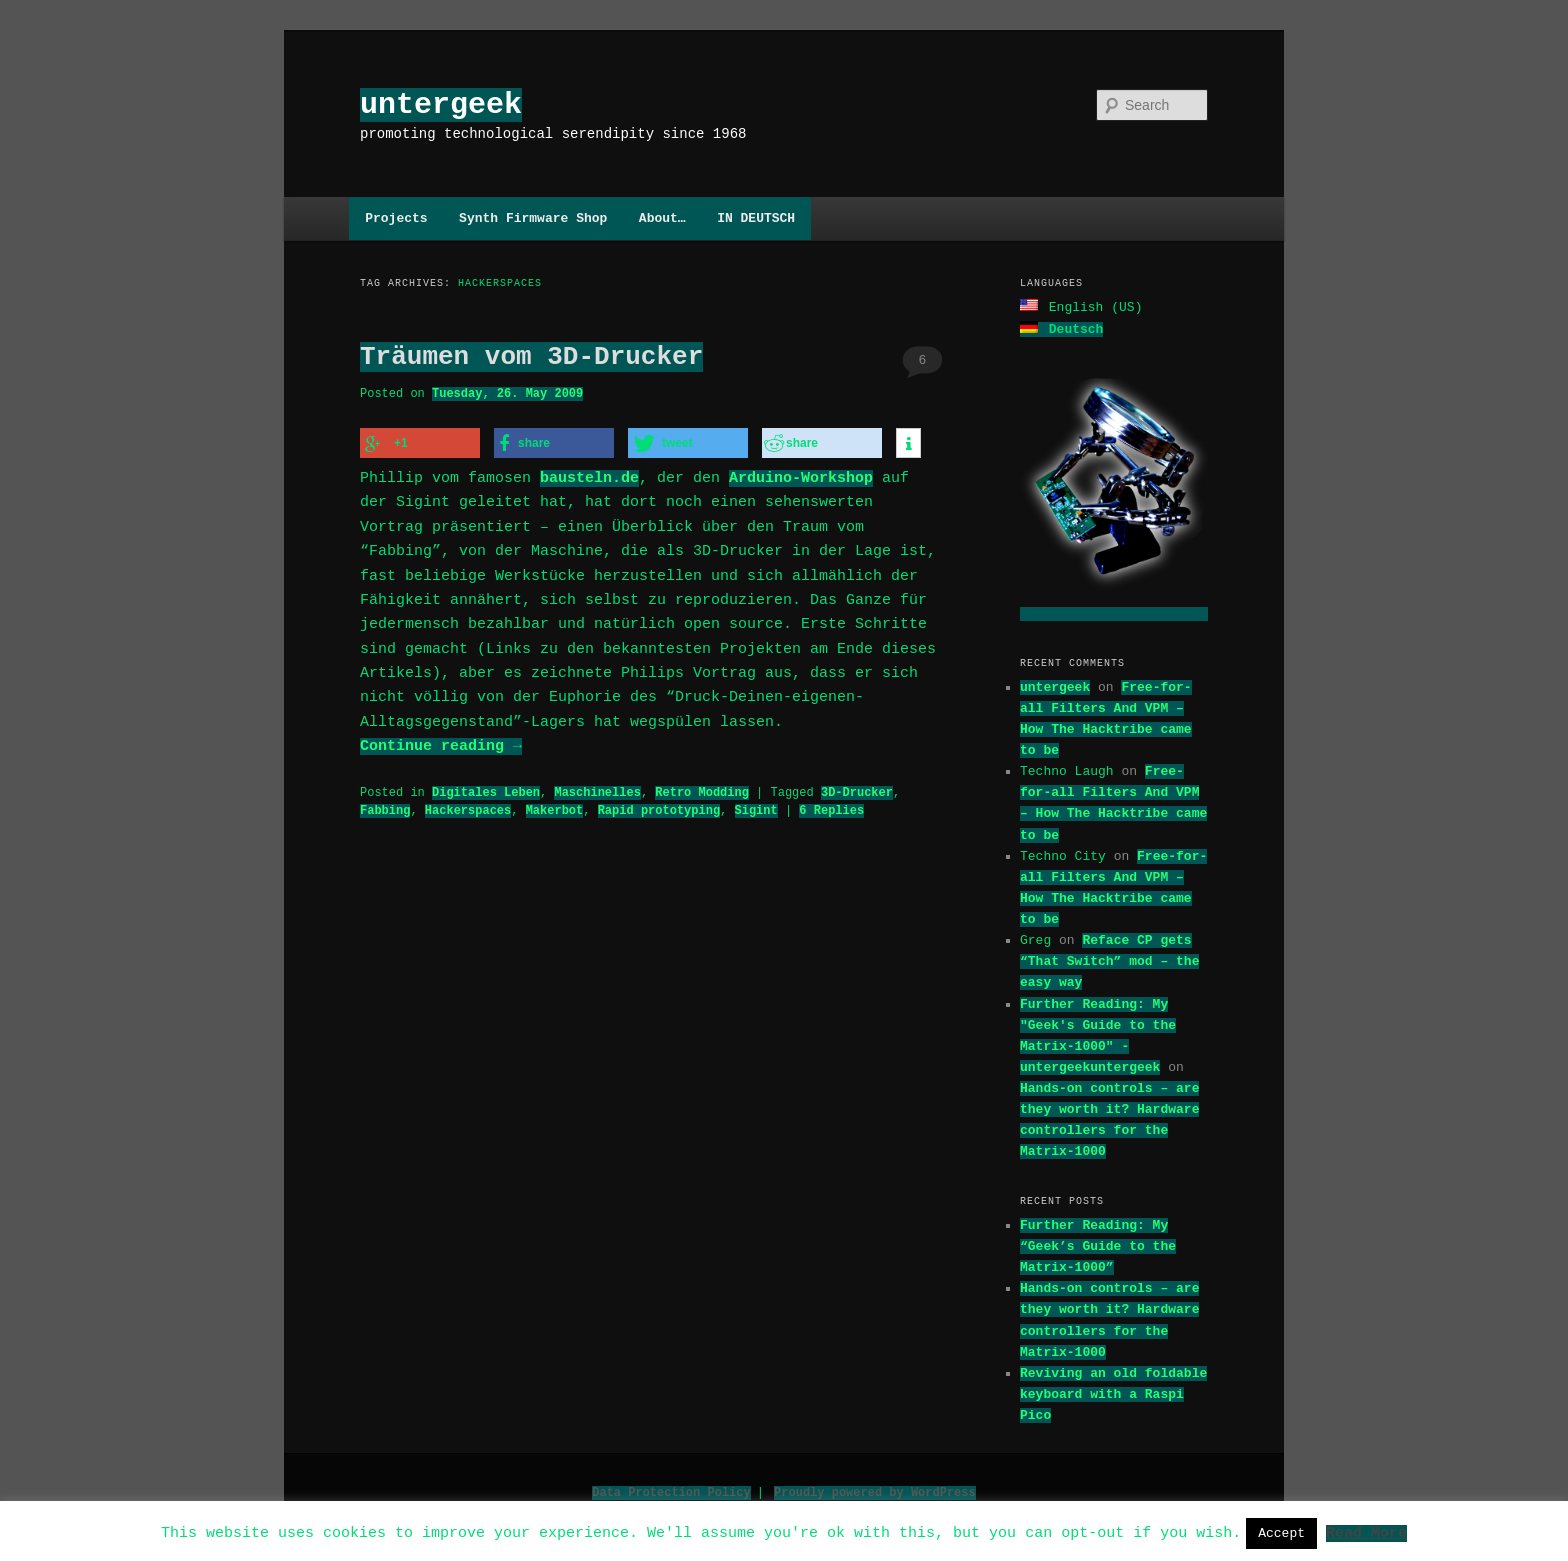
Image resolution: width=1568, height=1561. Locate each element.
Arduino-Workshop (801, 476)
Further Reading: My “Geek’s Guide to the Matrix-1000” (1098, 1244)
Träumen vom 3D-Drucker (531, 357)
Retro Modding (702, 789)
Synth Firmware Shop (533, 218)
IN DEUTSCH (756, 218)
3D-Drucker (857, 789)
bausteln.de (589, 476)
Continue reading (441, 744)
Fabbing (385, 807)
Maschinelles (597, 789)
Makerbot (555, 807)
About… (662, 218)
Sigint (755, 807)
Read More (1366, 1532)
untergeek (441, 104)
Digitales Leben (486, 789)
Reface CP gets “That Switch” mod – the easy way (1109, 959)
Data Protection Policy (671, 1490)
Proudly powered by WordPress (875, 1490)
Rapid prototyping (659, 807)
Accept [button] (1281, 1533)
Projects (396, 218)
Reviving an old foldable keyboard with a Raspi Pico (1113, 1392)
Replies (831, 807)
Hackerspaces (468, 807)
